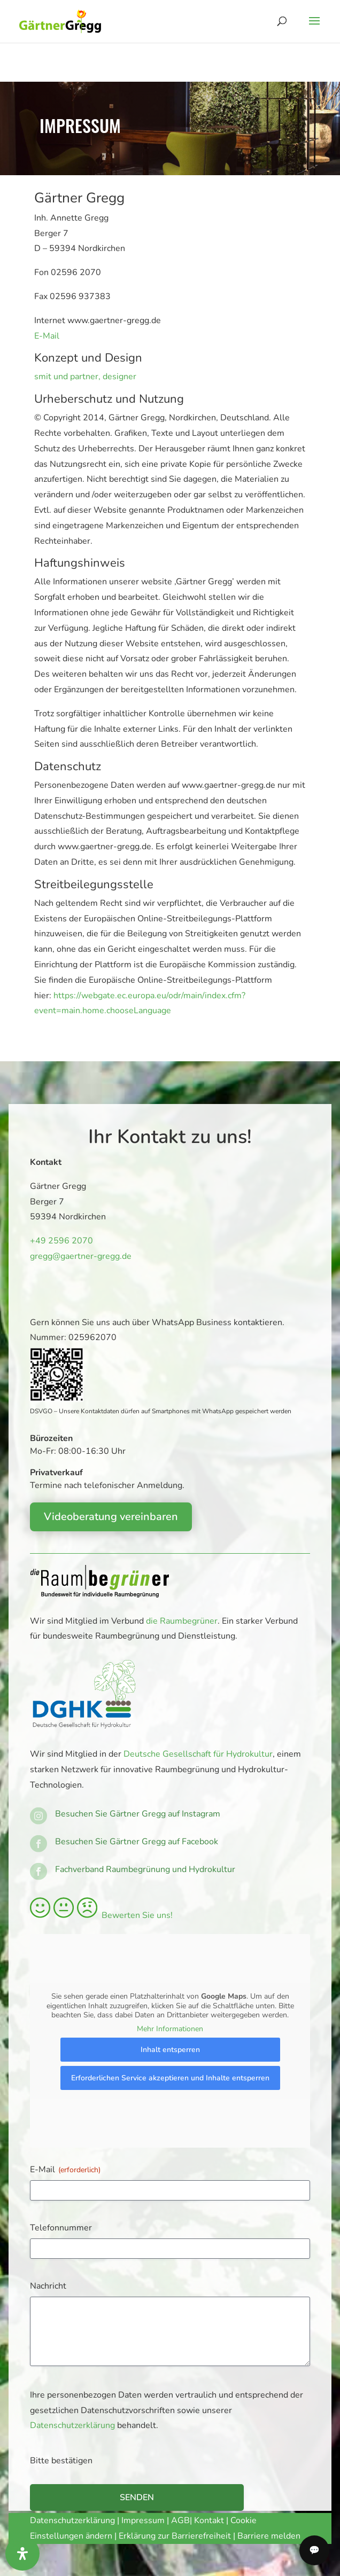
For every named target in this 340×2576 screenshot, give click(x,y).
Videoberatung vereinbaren (111, 1516)
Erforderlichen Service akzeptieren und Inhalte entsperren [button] (170, 2078)
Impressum (143, 2520)
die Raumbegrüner (182, 1621)
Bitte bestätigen (61, 2461)
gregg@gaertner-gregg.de (77, 1256)
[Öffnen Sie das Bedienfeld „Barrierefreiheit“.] (22, 2553)
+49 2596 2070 (59, 1241)
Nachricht (48, 2286)
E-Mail (46, 336)
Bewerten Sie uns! (101, 1915)
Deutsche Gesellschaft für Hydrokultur (198, 1754)
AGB (180, 2520)
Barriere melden (268, 2536)
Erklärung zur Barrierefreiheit (175, 2536)
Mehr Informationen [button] (170, 2029)
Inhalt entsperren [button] (170, 2050)
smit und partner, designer (85, 376)
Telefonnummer (61, 2228)
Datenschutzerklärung (72, 2425)
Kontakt (210, 2520)
